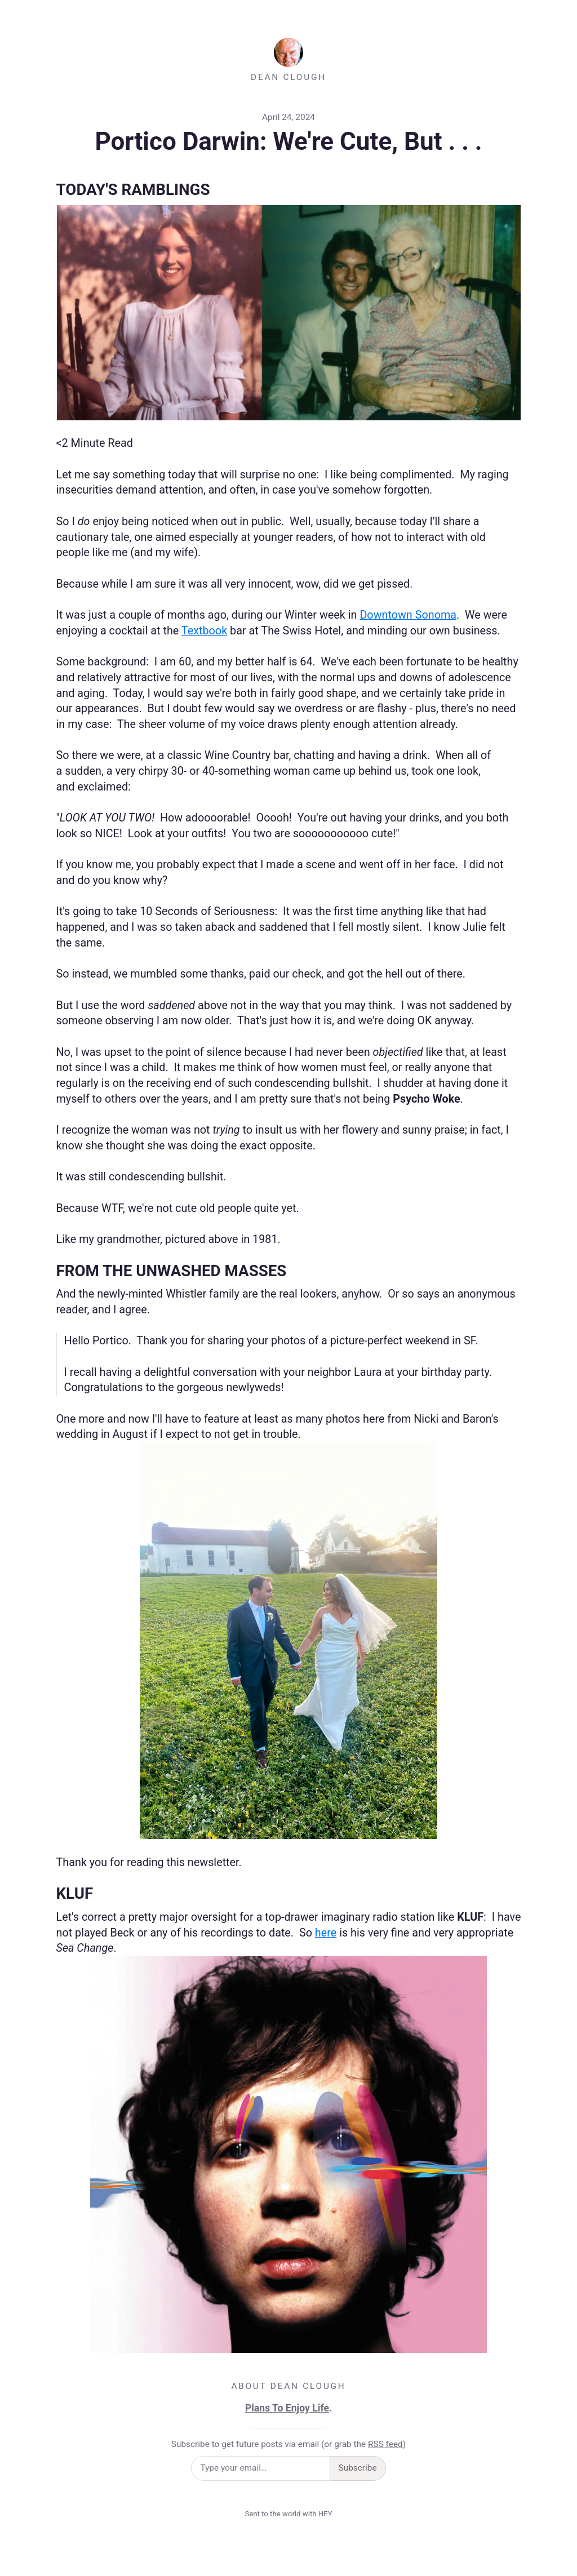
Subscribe (358, 2468)
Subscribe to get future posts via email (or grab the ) (288, 2444)
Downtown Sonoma (407, 615)
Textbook (204, 630)
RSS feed (385, 2444)
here (325, 1932)
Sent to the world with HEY (288, 2514)
